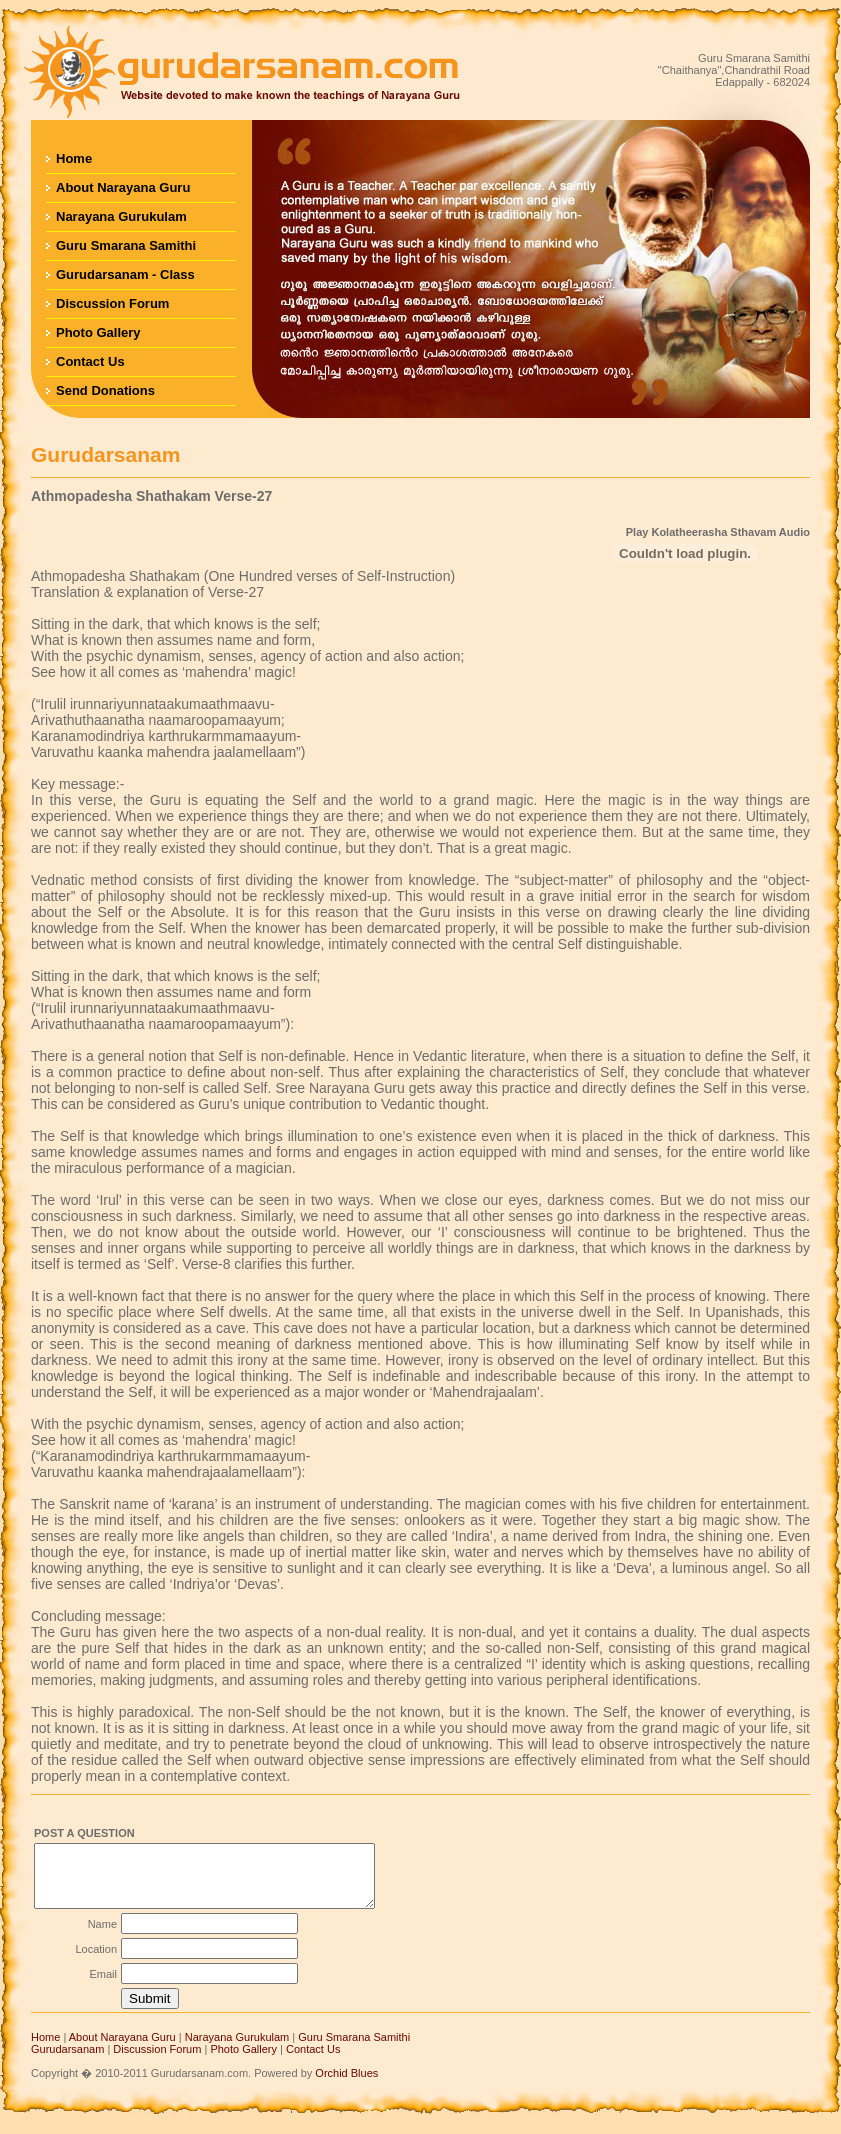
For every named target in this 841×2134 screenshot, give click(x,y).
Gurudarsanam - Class (125, 274)
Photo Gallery (98, 332)
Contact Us (90, 361)
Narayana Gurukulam (121, 216)
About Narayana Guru (123, 187)
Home (74, 158)
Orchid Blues (346, 2085)
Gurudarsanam (67, 2061)
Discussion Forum (112, 303)
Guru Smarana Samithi (126, 245)
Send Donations (105, 390)
